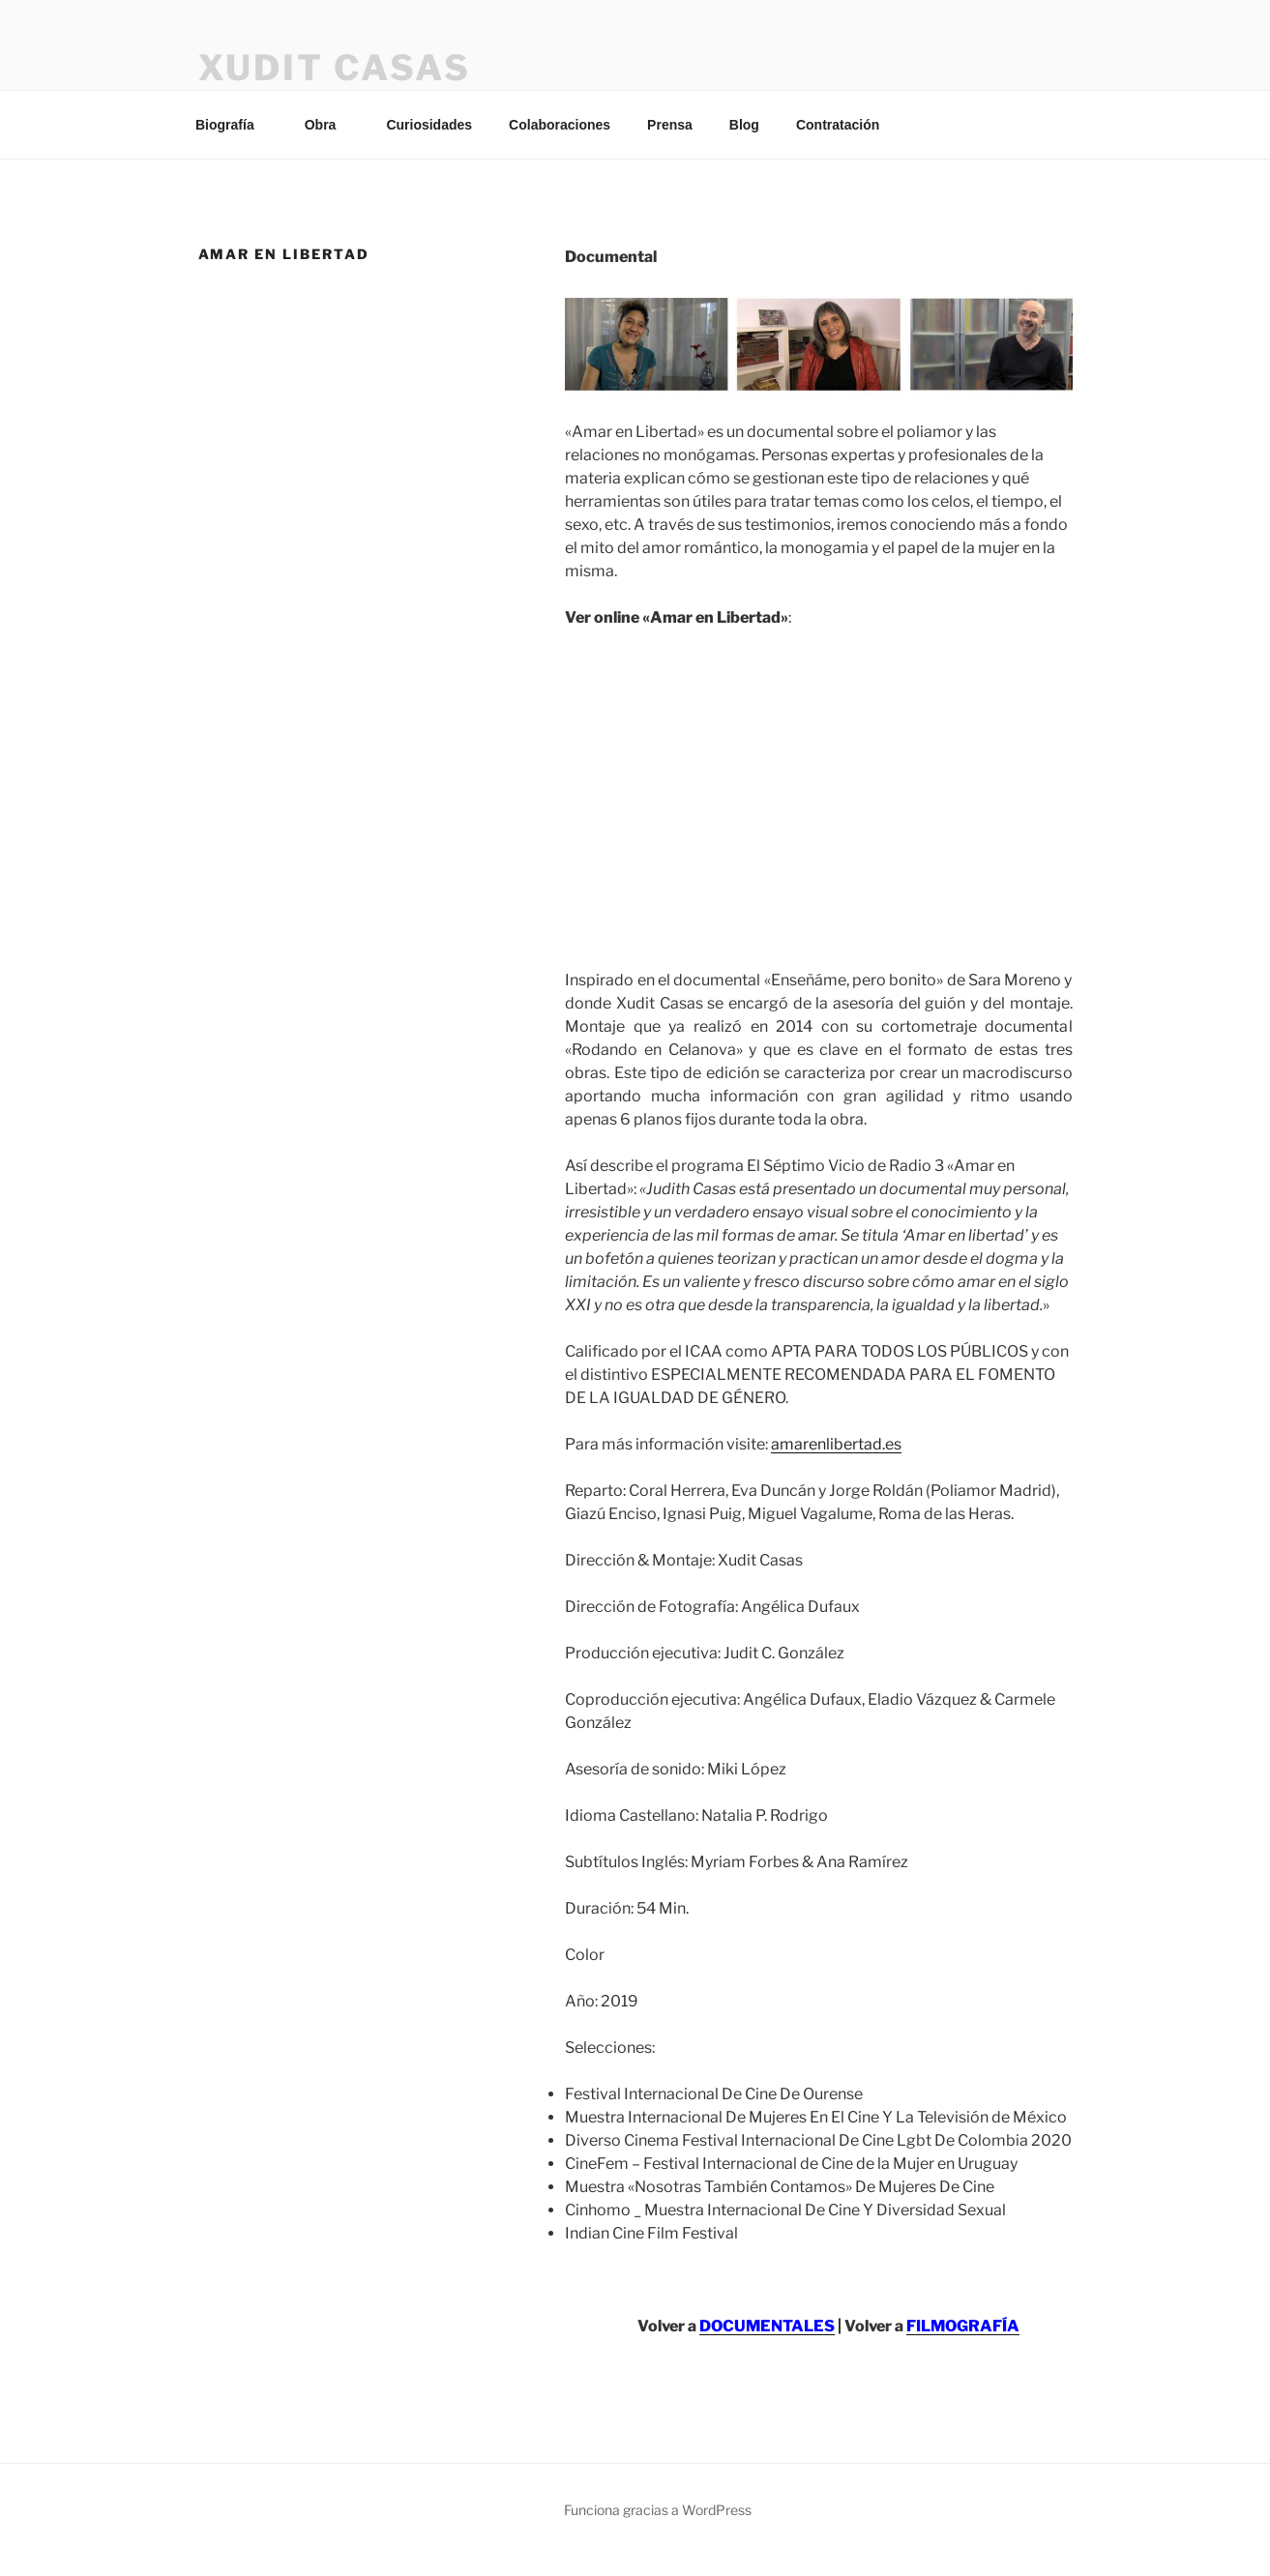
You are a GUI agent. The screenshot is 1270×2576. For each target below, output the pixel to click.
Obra (330, 124)
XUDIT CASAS (335, 67)
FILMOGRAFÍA (962, 2326)
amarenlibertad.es (836, 1444)
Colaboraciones (559, 124)
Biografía (234, 124)
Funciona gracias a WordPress (658, 2510)
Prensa (670, 124)
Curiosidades (429, 124)
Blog (744, 124)
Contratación (837, 124)
